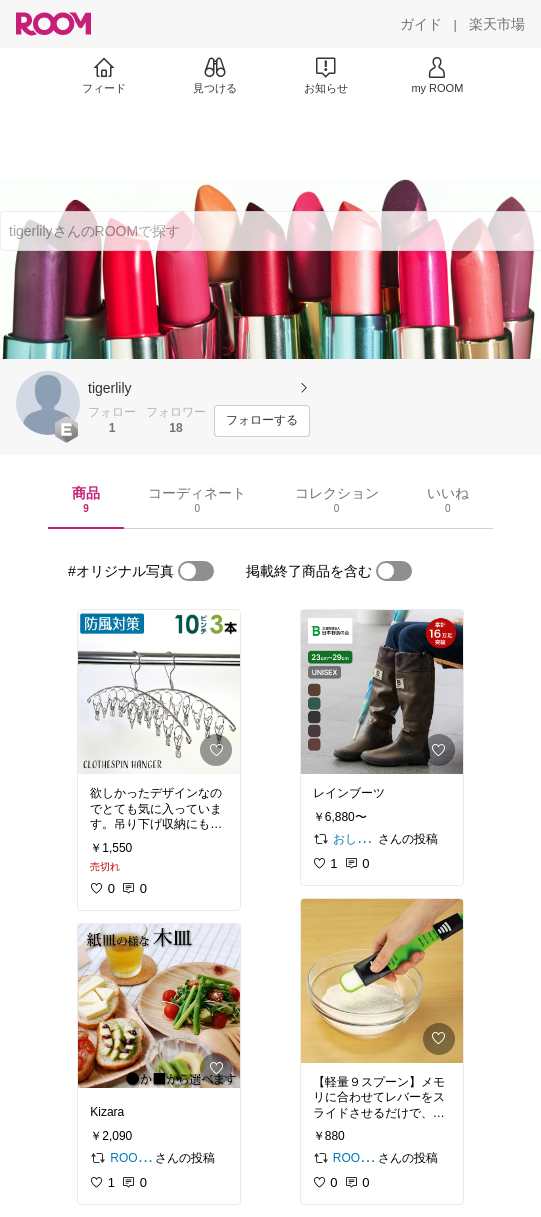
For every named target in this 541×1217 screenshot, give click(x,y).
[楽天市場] (497, 24)
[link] (159, 692)
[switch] (196, 571)
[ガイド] (421, 24)
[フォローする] (262, 421)
